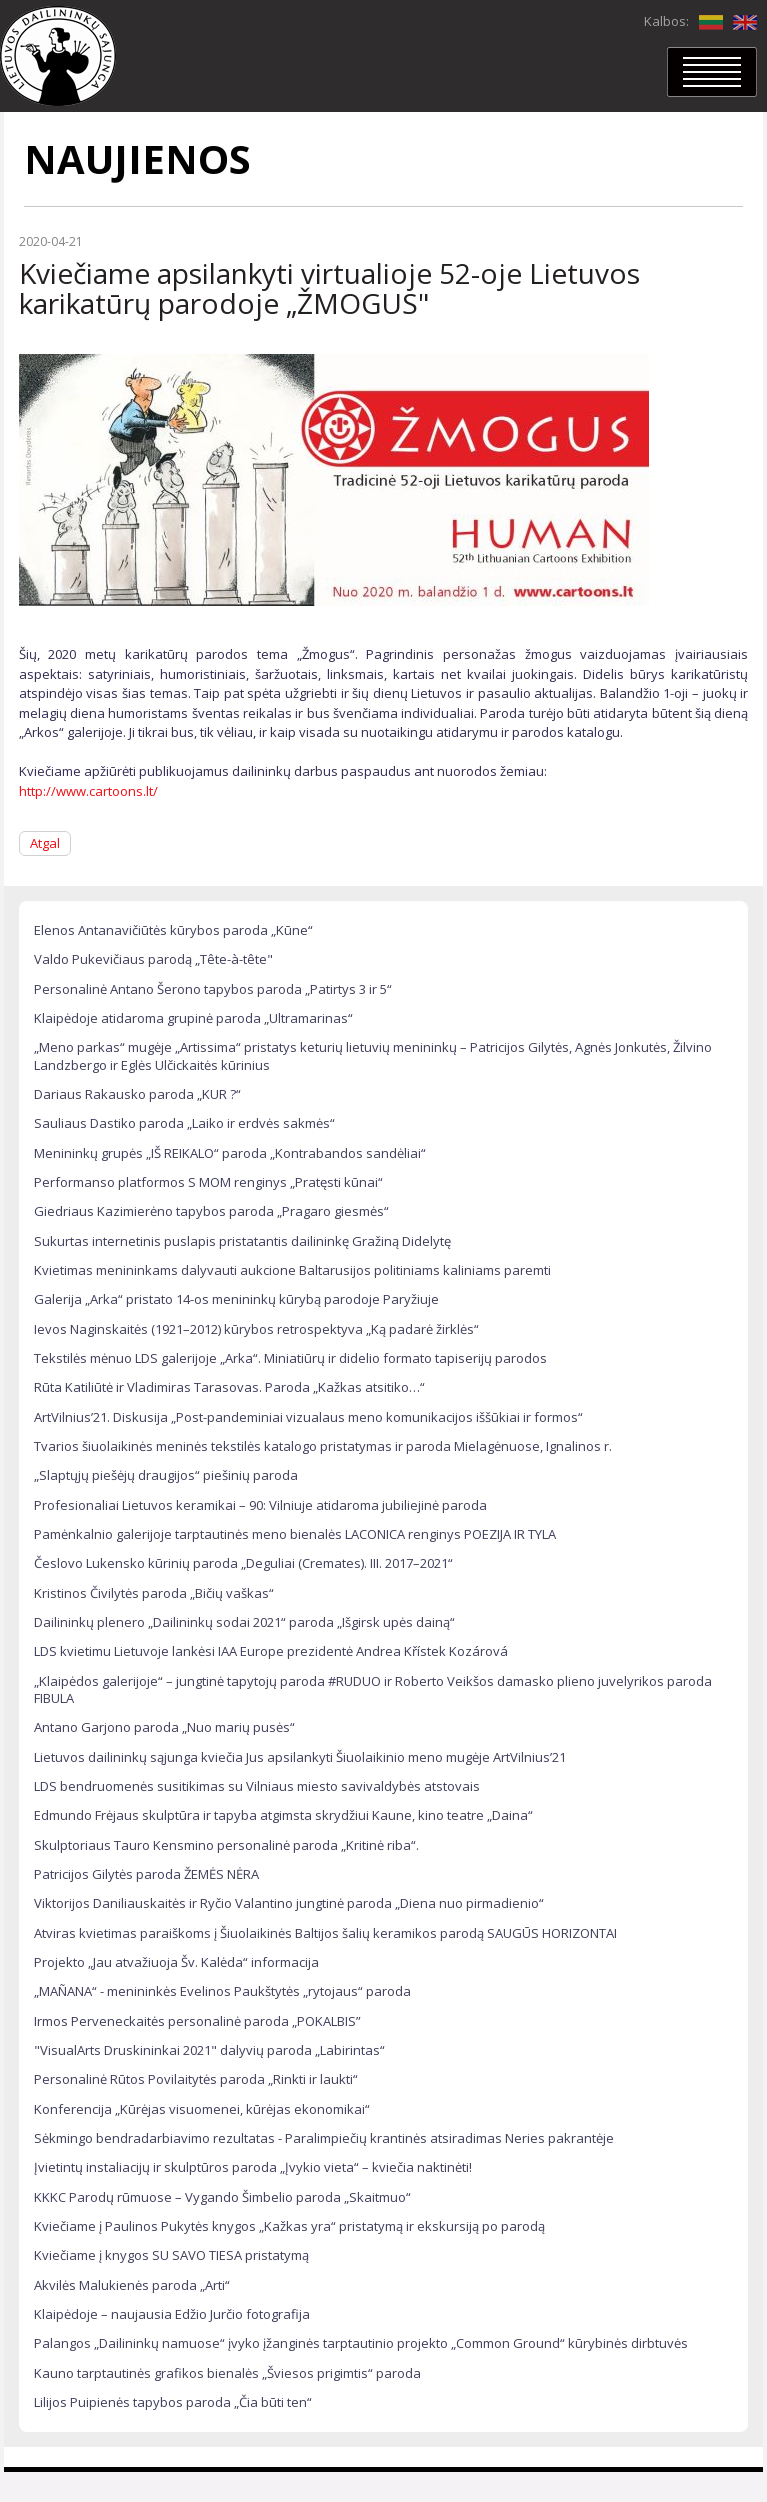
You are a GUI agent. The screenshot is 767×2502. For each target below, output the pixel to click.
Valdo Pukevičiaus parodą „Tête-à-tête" (153, 959)
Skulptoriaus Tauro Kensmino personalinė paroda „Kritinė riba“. (226, 1845)
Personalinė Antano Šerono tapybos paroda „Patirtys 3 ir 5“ (213, 989)
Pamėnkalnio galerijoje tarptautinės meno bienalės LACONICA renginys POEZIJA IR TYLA (295, 1534)
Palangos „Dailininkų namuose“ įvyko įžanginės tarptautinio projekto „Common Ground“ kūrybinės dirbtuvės (361, 2343)
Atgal (45, 843)
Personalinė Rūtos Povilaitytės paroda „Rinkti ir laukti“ (196, 2079)
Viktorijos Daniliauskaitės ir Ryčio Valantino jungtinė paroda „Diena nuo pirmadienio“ (289, 1903)
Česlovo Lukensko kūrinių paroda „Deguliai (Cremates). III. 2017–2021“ (243, 1563)
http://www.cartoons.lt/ (88, 791)
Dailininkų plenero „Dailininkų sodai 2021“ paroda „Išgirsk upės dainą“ (244, 1622)
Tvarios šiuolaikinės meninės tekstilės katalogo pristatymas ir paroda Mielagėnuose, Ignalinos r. (323, 1446)
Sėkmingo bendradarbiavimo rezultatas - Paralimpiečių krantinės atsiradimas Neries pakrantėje (324, 2138)
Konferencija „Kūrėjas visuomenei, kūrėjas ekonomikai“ (202, 2109)
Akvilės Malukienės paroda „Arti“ (132, 2285)
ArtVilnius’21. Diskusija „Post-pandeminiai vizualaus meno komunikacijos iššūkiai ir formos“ (308, 1417)
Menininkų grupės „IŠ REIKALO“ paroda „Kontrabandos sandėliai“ (230, 1153)
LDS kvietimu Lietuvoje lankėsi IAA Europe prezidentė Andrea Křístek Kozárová (271, 1651)
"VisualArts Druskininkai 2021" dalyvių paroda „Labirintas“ (209, 2050)
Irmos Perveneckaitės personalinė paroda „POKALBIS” (197, 2021)
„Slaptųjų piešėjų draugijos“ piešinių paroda (166, 1475)
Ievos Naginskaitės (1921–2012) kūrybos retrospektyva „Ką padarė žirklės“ (256, 1329)
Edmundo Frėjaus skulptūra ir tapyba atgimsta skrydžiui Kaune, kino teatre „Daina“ (283, 1815)
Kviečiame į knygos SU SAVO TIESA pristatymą (171, 2255)
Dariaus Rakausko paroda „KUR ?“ (137, 1094)
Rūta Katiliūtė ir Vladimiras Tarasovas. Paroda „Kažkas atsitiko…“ (229, 1387)
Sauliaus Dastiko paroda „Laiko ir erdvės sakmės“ (184, 1123)
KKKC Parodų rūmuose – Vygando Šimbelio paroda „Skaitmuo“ (222, 2197)
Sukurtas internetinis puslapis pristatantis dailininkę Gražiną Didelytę (242, 1241)
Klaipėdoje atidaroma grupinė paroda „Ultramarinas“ (193, 1018)
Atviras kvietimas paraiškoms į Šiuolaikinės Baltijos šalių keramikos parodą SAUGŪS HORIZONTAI (325, 1933)
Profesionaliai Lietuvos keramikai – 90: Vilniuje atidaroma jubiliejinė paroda (260, 1505)
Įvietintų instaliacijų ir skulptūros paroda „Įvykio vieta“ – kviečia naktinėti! (253, 2167)
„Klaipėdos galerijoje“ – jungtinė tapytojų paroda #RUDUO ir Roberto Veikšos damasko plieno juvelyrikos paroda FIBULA (373, 1689)
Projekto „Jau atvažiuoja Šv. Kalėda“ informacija (176, 1962)
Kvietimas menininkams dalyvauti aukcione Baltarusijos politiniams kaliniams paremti (292, 1270)
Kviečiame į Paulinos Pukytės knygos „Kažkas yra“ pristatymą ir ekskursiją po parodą (289, 2226)
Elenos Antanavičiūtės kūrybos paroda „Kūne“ (173, 930)
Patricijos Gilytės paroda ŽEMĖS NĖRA (146, 1874)
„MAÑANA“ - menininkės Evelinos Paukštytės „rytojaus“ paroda (222, 1991)
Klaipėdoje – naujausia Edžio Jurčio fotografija (172, 2314)
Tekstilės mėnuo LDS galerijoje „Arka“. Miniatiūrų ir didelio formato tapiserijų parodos (290, 1358)
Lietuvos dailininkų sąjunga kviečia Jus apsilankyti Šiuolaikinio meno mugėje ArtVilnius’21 (300, 1757)
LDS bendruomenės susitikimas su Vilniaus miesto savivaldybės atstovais (257, 1786)
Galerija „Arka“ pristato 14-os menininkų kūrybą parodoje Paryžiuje (236, 1299)
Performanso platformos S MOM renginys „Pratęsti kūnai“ (208, 1182)
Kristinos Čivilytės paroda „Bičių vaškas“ (154, 1593)
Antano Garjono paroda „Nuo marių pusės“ (164, 1727)
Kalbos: (666, 21)
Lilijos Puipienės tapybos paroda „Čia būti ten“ (173, 2402)
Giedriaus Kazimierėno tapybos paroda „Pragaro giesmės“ (211, 1211)
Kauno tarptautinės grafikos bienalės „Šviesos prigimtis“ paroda (227, 2373)
